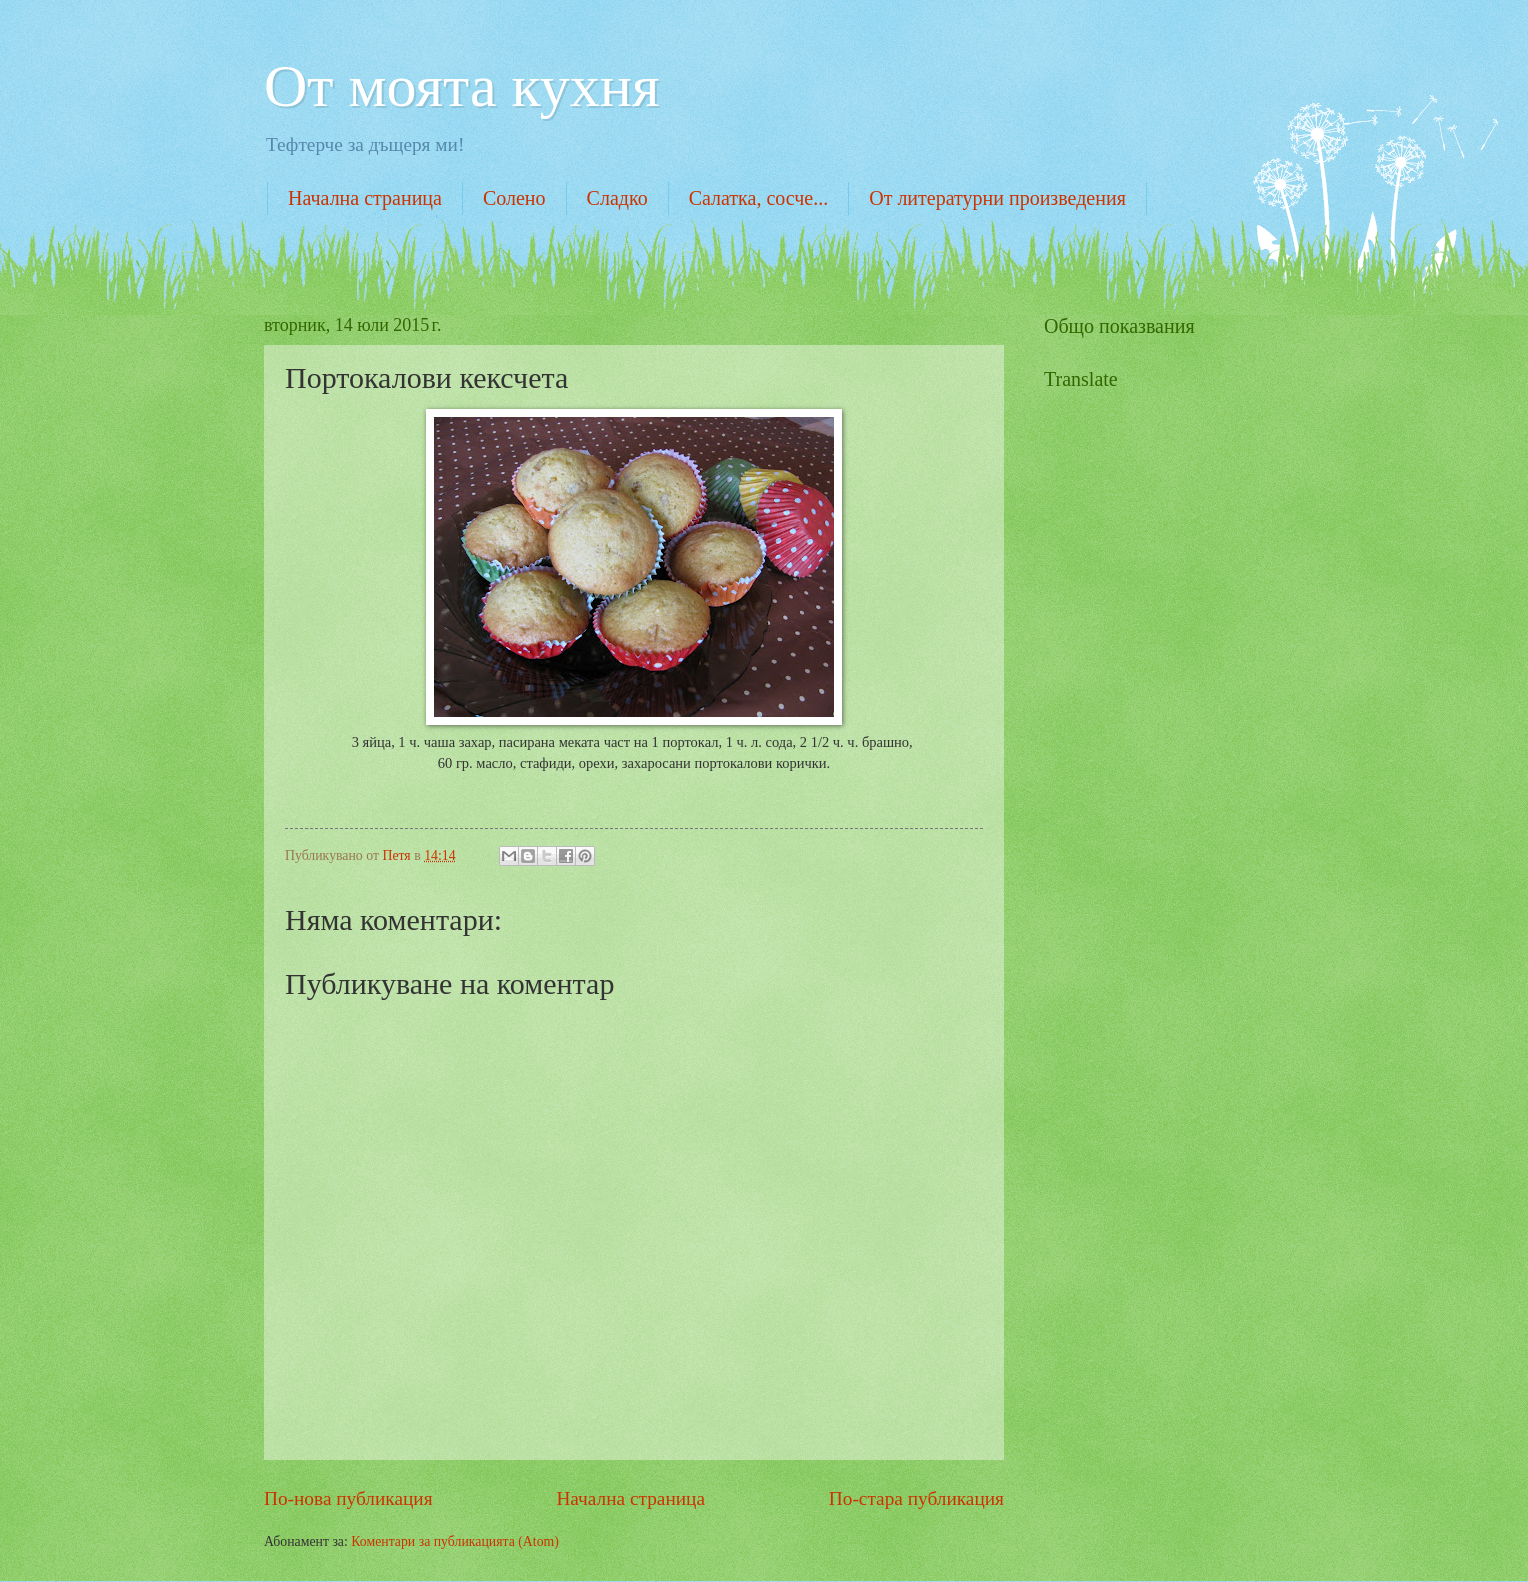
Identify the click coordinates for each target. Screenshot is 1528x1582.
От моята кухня (462, 86)
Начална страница (365, 198)
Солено (514, 198)
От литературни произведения (997, 198)
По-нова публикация (348, 1498)
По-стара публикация (916, 1498)
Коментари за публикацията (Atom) (455, 1541)
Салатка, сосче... (759, 198)
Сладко (617, 198)
